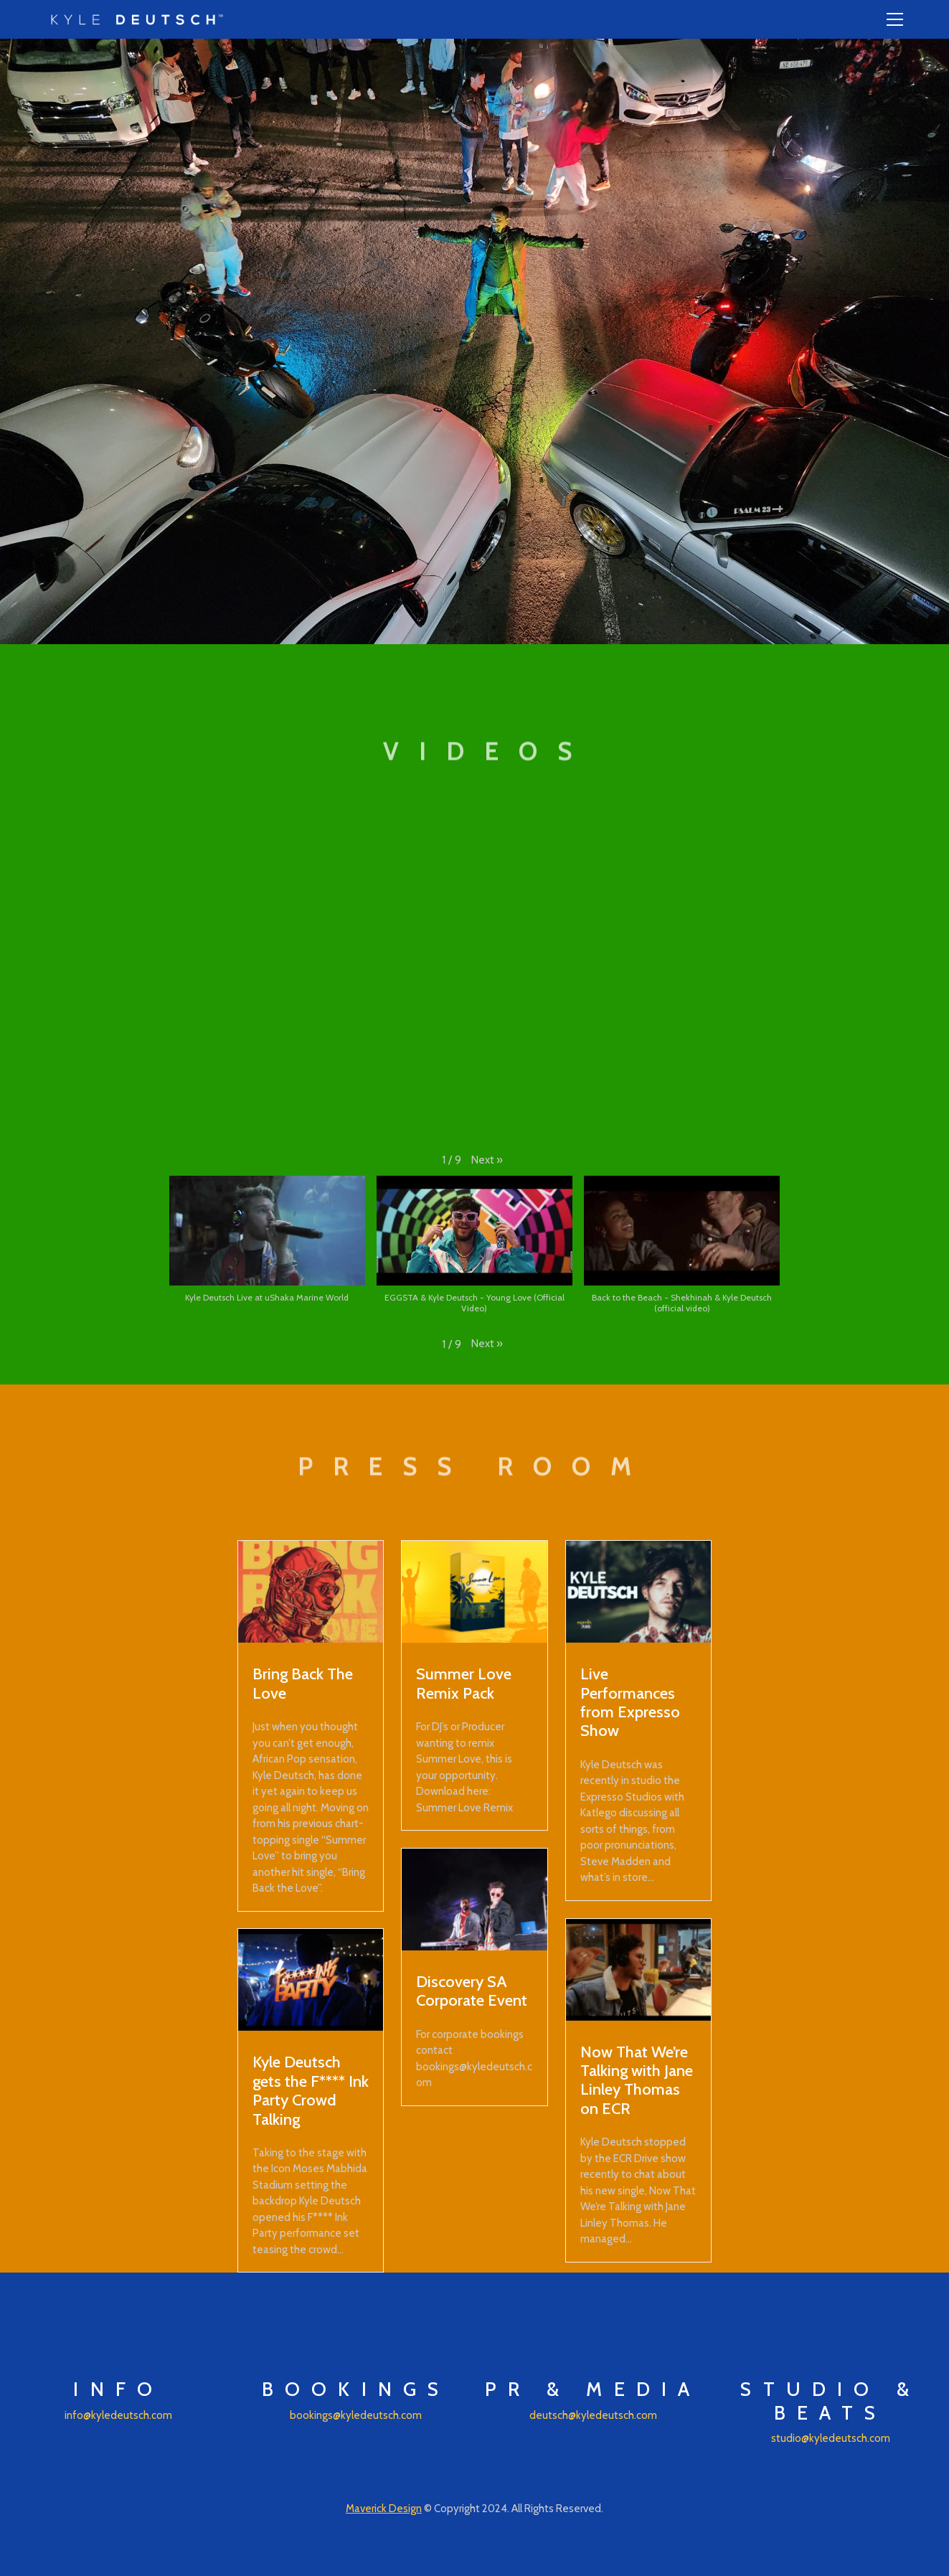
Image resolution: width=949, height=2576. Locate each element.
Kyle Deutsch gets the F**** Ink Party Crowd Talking (310, 2090)
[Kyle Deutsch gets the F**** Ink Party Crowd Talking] (311, 1980)
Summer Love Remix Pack (463, 1683)
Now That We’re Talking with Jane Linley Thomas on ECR (636, 2080)
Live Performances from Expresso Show (630, 1702)
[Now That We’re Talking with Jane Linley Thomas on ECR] (639, 1970)
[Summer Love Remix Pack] (474, 1592)
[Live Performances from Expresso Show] (639, 1592)
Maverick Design (384, 2508)
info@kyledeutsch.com (118, 2415)
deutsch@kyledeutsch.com (593, 2415)
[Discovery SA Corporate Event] (474, 1899)
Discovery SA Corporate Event (471, 1990)
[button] (487, 1160)
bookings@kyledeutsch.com (356, 2415)
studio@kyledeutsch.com (830, 2438)
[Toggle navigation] (895, 19)
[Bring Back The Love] (311, 1592)
